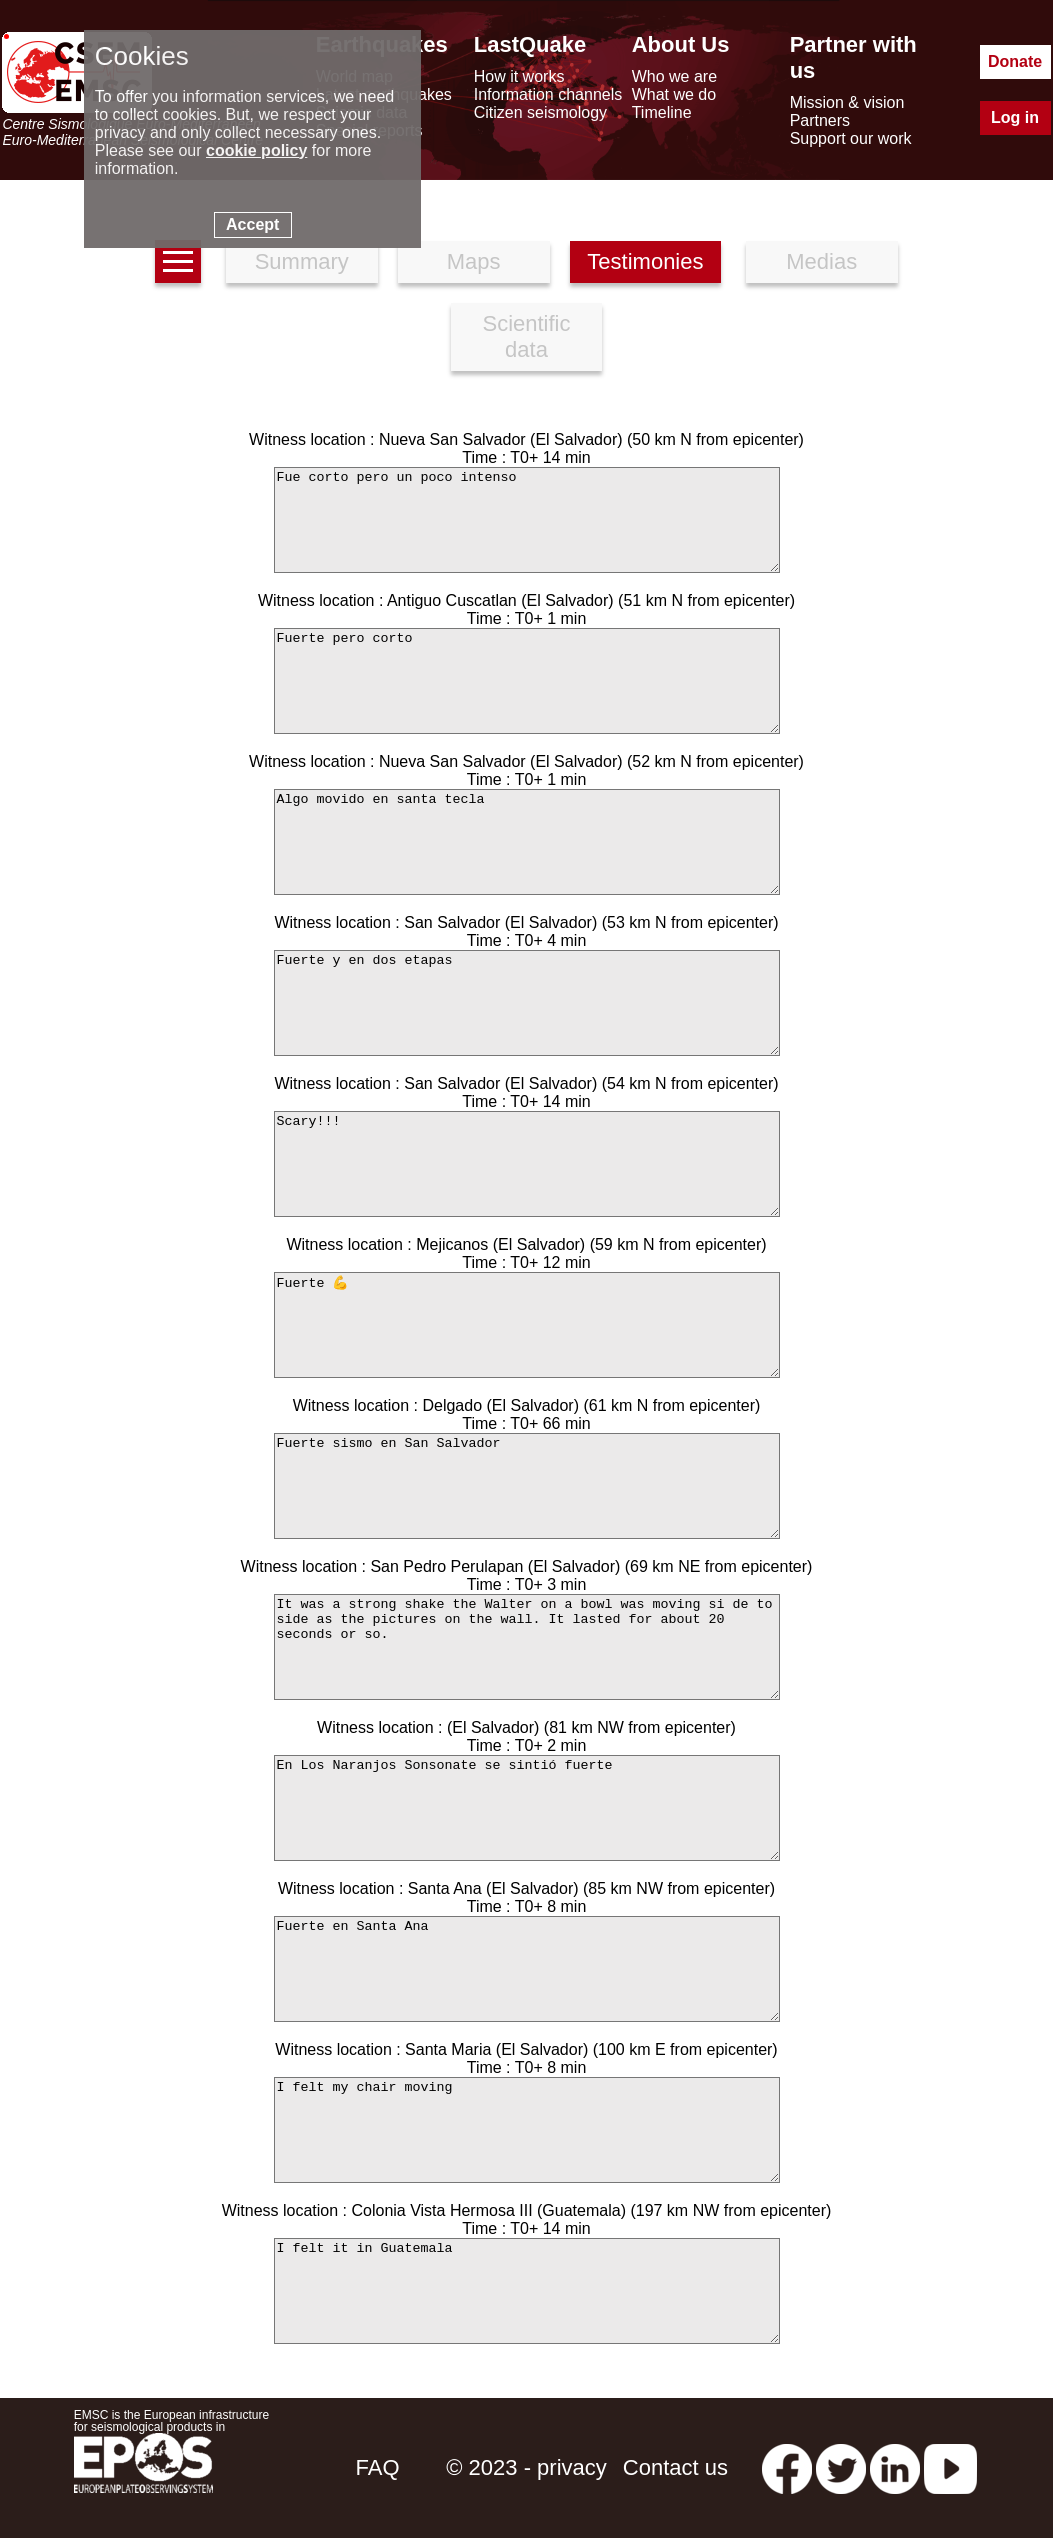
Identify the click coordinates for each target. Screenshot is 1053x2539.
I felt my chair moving (527, 2130)
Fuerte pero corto (527, 681)
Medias (821, 261)
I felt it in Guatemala (527, 2291)
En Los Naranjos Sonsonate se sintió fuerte (527, 1808)
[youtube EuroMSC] (950, 2467)
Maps (474, 261)
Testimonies (645, 261)
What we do (674, 94)
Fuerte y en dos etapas (527, 1003)
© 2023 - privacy (526, 2467)
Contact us (675, 2467)
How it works (519, 76)
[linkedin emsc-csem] (895, 2467)
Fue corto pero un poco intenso (527, 520)
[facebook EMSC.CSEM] (787, 2467)
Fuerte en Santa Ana (527, 1969)
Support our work (851, 138)
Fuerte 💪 (527, 1325)
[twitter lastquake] (841, 2467)
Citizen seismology (540, 112)
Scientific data (526, 336)
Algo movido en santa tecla (527, 842)
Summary (302, 261)
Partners (820, 120)
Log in (1015, 117)
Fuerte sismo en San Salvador (527, 1486)
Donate (1015, 61)
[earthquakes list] (178, 261)
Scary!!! (527, 1164)
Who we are (674, 76)
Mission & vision (847, 102)
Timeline (662, 112)
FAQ (378, 2467)
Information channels (548, 94)
